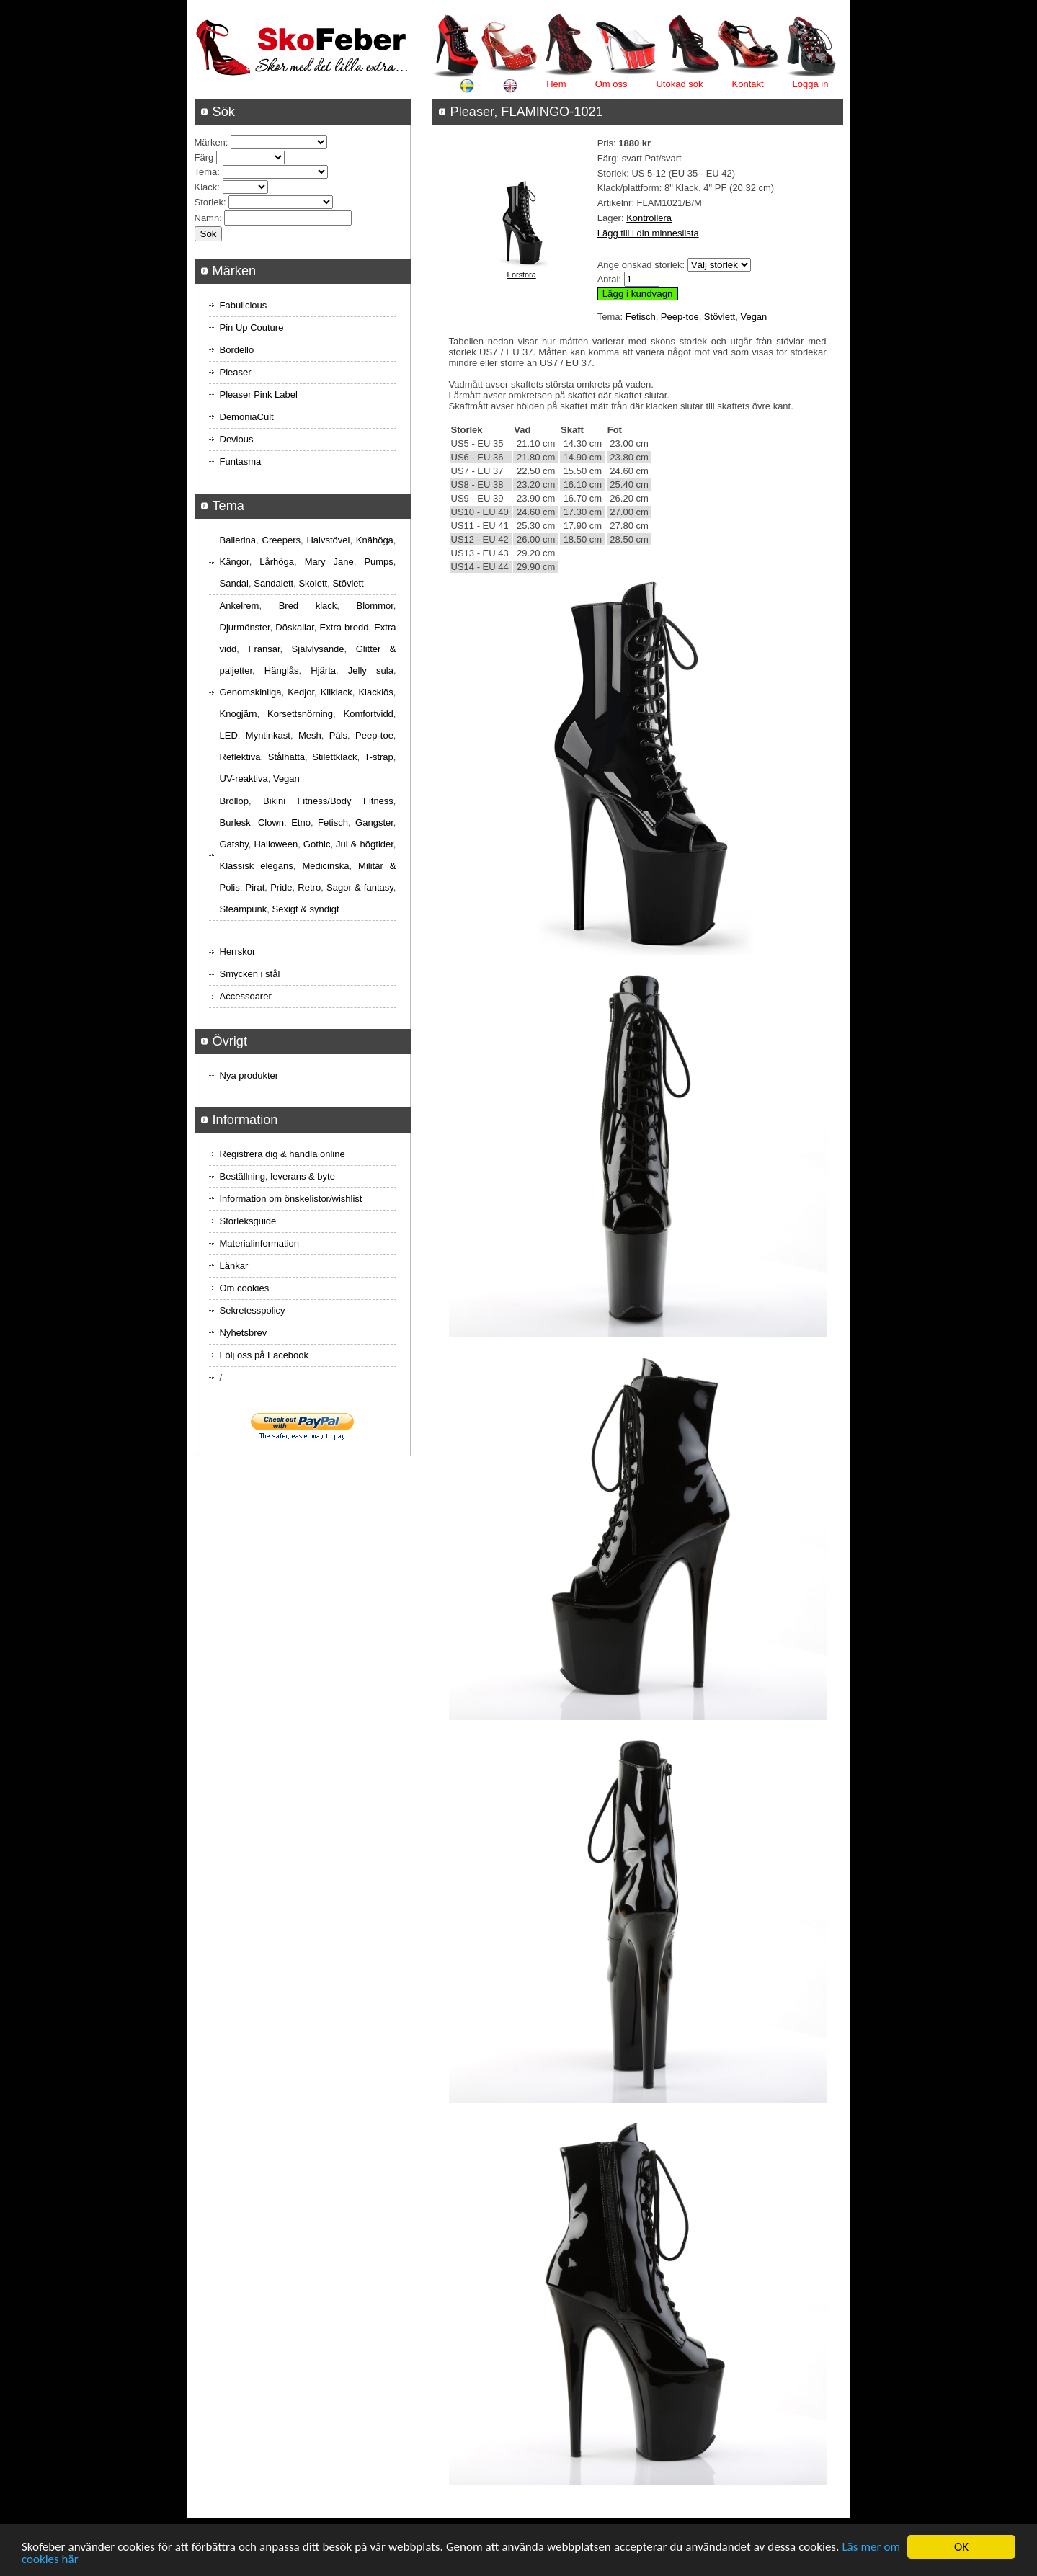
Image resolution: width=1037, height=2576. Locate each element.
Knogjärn (238, 713)
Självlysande (318, 648)
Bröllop (234, 800)
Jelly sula (370, 670)
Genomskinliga (251, 692)
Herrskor (238, 951)
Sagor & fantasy (359, 887)
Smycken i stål (250, 973)
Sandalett (273, 583)
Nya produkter (249, 1075)
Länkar (234, 1265)
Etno (301, 822)
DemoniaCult (247, 416)
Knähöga (374, 540)
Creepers (281, 540)
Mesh (309, 735)
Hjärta (323, 670)
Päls (338, 735)
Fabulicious (243, 305)
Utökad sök (679, 84)
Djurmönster (245, 627)
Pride (281, 887)
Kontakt (748, 84)
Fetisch (641, 316)
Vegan (753, 316)
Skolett (312, 583)
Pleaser (236, 372)
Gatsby (234, 844)
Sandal (234, 583)
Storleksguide (248, 1221)
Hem (556, 84)
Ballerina (238, 540)
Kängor (234, 561)
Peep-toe (680, 316)
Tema (206, 171)
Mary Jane (329, 561)
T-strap (378, 757)
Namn (207, 218)
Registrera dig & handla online (282, 1154)
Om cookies (245, 1288)
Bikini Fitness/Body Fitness (328, 800)
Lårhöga (276, 561)
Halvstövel (328, 540)
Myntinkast (268, 735)
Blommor (375, 605)
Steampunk (243, 909)
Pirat (255, 887)
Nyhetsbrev (243, 1332)
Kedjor (301, 692)
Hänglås (281, 670)
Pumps (378, 561)
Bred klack (308, 605)
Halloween (276, 844)
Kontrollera (649, 218)
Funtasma (241, 461)
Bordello (237, 349)
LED (229, 735)
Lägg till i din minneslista (648, 233)
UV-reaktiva (244, 778)
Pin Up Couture (252, 327)
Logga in (811, 84)
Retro (309, 887)
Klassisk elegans (256, 865)
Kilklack (336, 692)
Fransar (264, 648)
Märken (210, 142)
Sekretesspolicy (252, 1310)
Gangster (374, 822)
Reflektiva (240, 757)
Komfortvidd (368, 713)
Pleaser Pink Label (259, 394)
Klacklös (375, 692)
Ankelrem (239, 605)
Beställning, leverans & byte (277, 1176)
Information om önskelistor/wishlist (291, 1198)
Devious (237, 439)
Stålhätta (286, 757)
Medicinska (325, 865)
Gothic (317, 844)
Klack (206, 187)
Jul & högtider (364, 844)
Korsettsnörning (300, 713)
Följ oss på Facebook (264, 1355)
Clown (271, 822)
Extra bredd (344, 627)
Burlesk (235, 822)
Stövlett (719, 316)
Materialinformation (260, 1243)
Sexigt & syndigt (305, 909)
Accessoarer (246, 996)
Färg (204, 157)
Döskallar (294, 627)
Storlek (209, 202)
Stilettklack (334, 757)
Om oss (611, 84)
